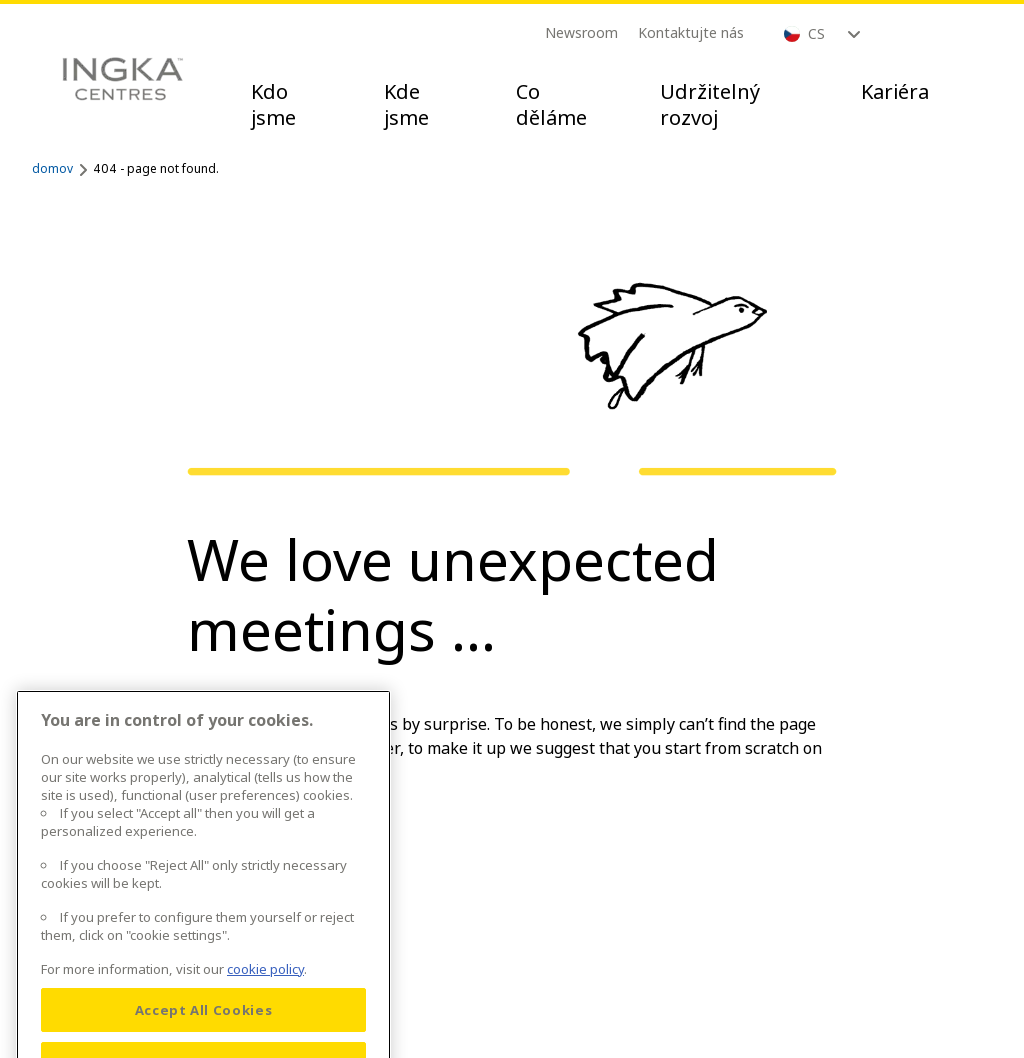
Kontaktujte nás (691, 32)
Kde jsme (406, 104)
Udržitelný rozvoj (710, 104)
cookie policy (265, 982)
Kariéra (895, 91)
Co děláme (551, 104)
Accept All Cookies (204, 1023)
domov (52, 168)
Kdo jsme (273, 104)
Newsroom (581, 32)
